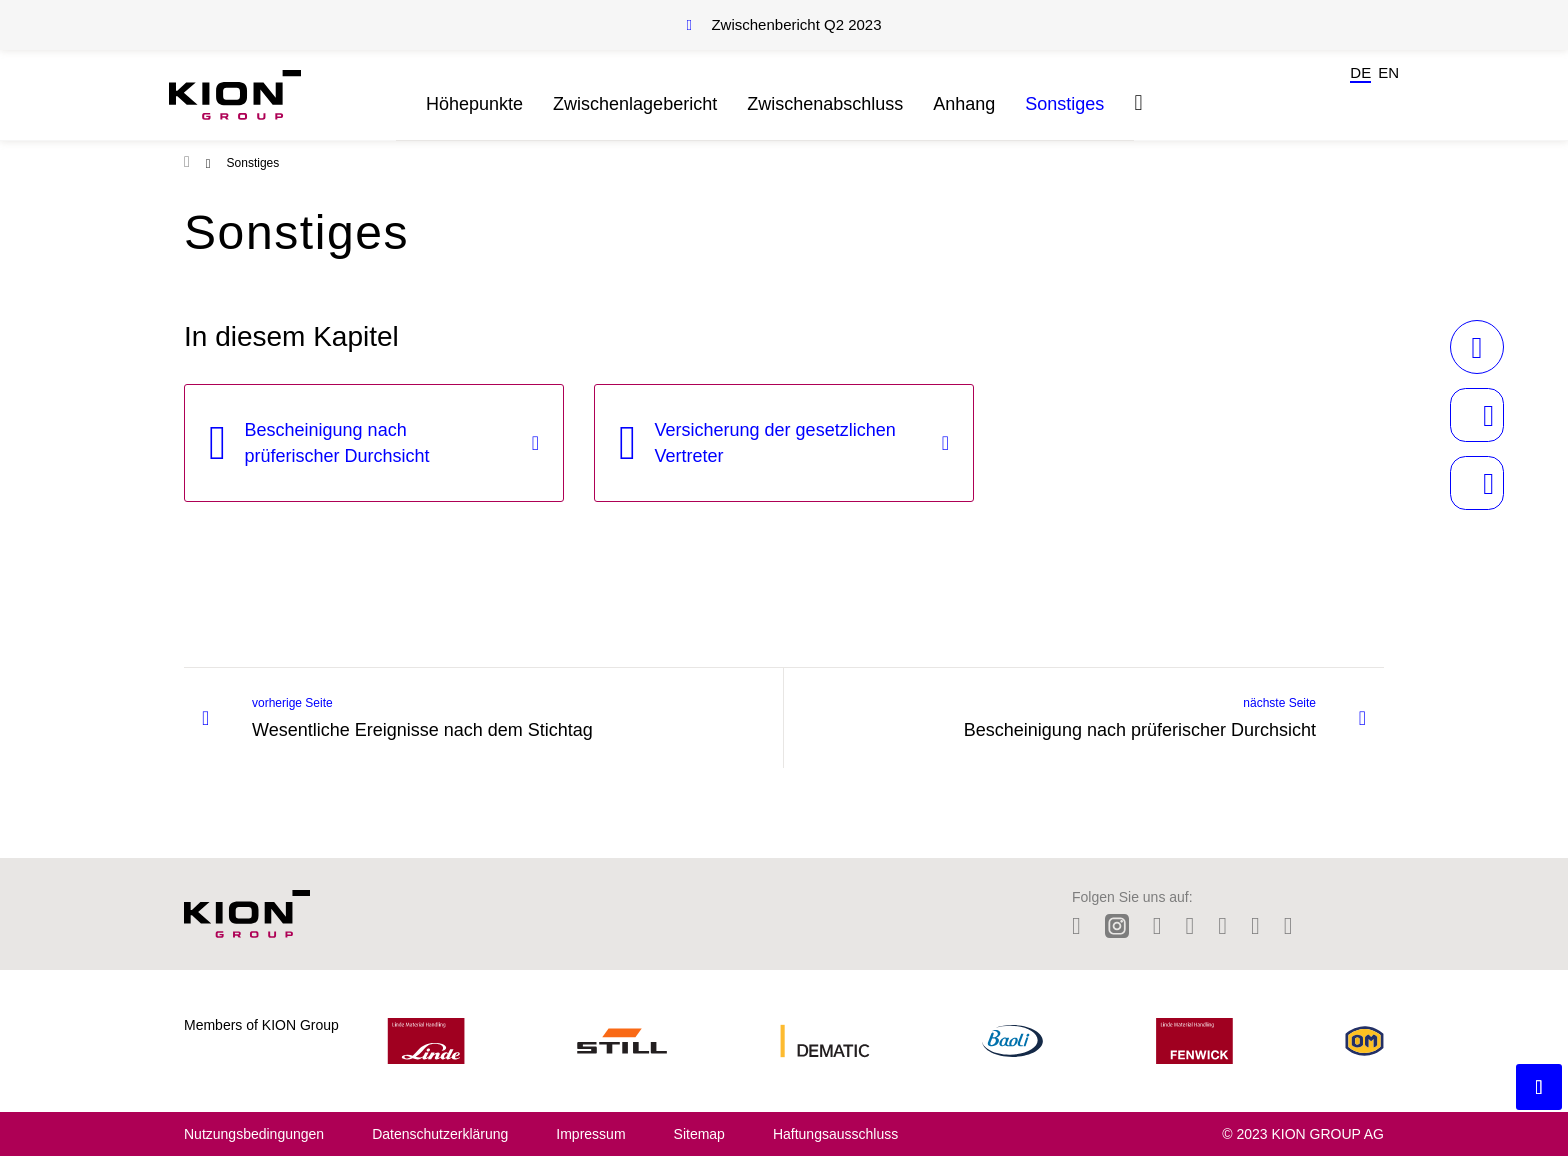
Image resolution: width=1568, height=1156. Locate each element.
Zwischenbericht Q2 (796, 24)
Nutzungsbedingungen (254, 1134)
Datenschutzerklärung (440, 1134)
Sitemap (699, 1134)
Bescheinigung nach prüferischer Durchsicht (337, 443)
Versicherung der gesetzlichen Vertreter (775, 443)
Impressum (590, 1134)
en (1388, 72)
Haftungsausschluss (835, 1134)
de (1360, 72)
